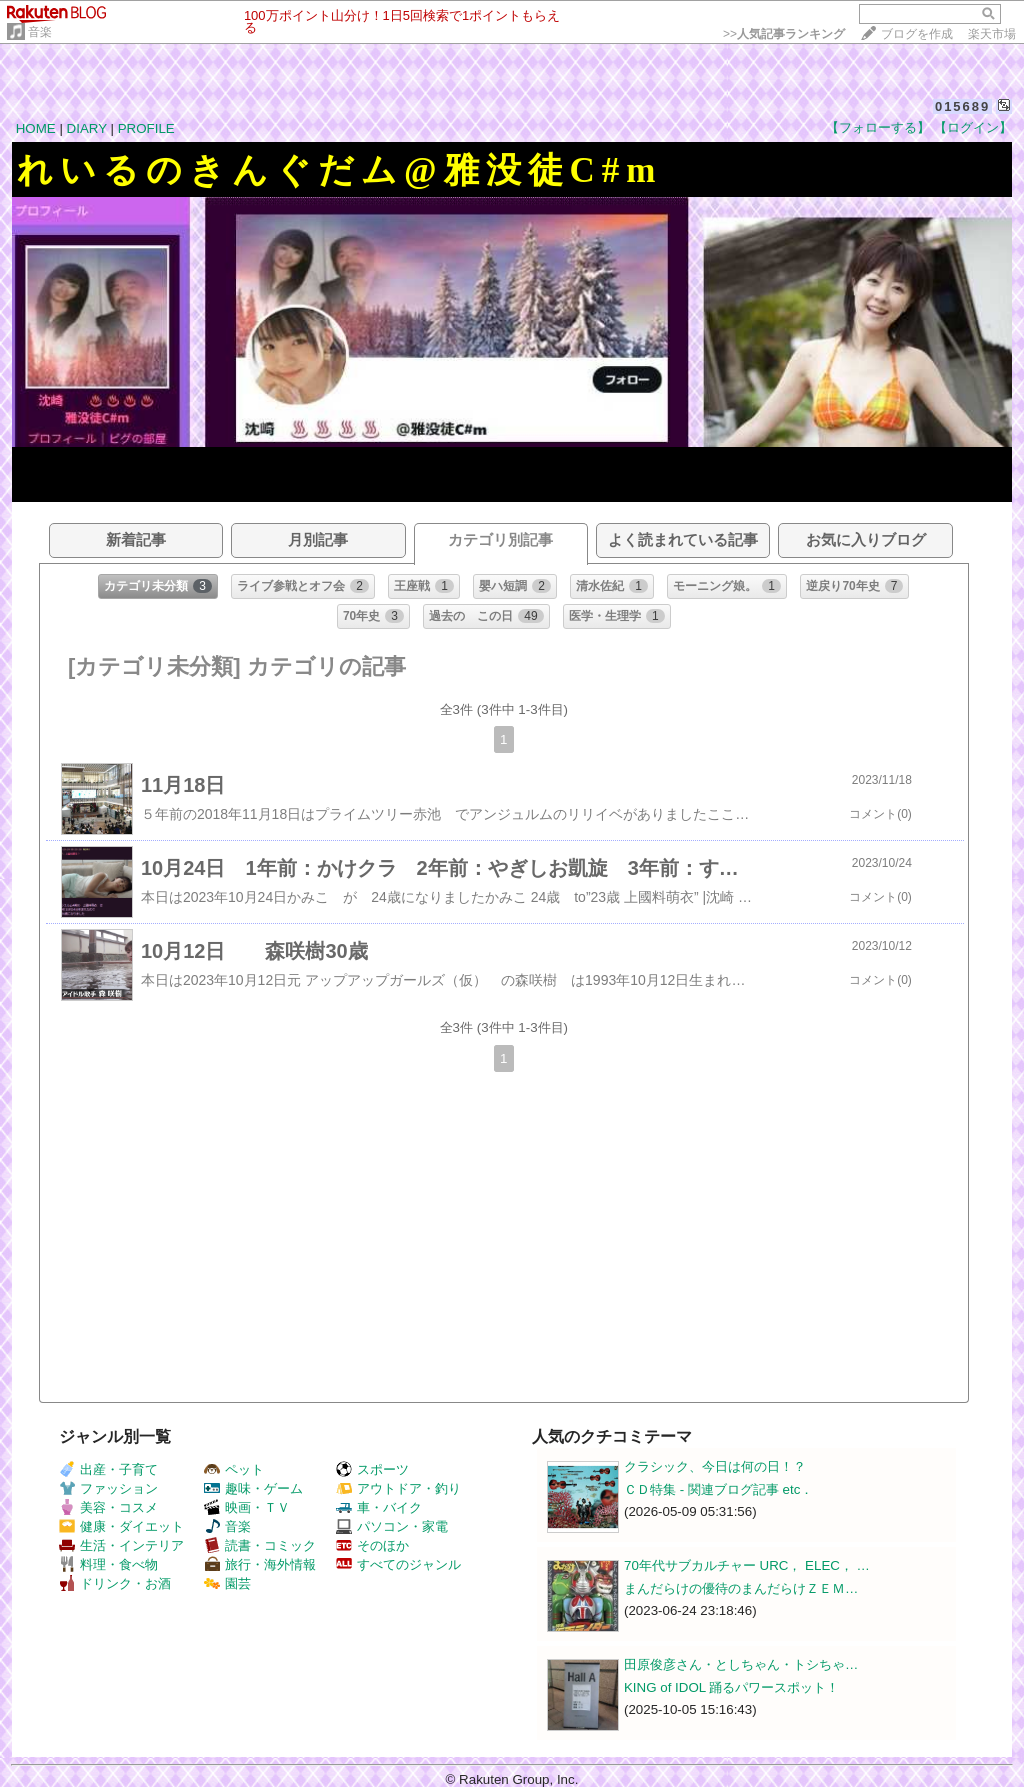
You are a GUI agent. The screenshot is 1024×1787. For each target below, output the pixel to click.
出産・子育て (108, 1469)
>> (784, 34)
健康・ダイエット (121, 1526)
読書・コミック (260, 1545)
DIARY (87, 128)
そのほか (372, 1545)
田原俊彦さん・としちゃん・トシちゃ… (741, 1664)
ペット (234, 1469)
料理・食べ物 (108, 1564)
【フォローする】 (878, 127)
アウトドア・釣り (398, 1488)
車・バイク (379, 1507)
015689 (962, 106)
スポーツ (372, 1469)
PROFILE (146, 128)
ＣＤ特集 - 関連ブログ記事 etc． (718, 1489)
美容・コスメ (108, 1507)
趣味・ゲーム (253, 1488)
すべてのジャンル (398, 1564)
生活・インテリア (121, 1545)
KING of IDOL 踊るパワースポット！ (731, 1687)
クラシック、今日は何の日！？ (715, 1466)
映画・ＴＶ (247, 1507)
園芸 (227, 1583)
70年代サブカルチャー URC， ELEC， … (747, 1565)
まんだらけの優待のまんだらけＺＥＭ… (741, 1588)
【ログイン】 (973, 127)
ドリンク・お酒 (115, 1583)
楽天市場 (992, 34)
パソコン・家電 (392, 1526)
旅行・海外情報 (260, 1564)
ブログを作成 (917, 34)
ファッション (108, 1488)
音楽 (40, 32)
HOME (36, 128)
